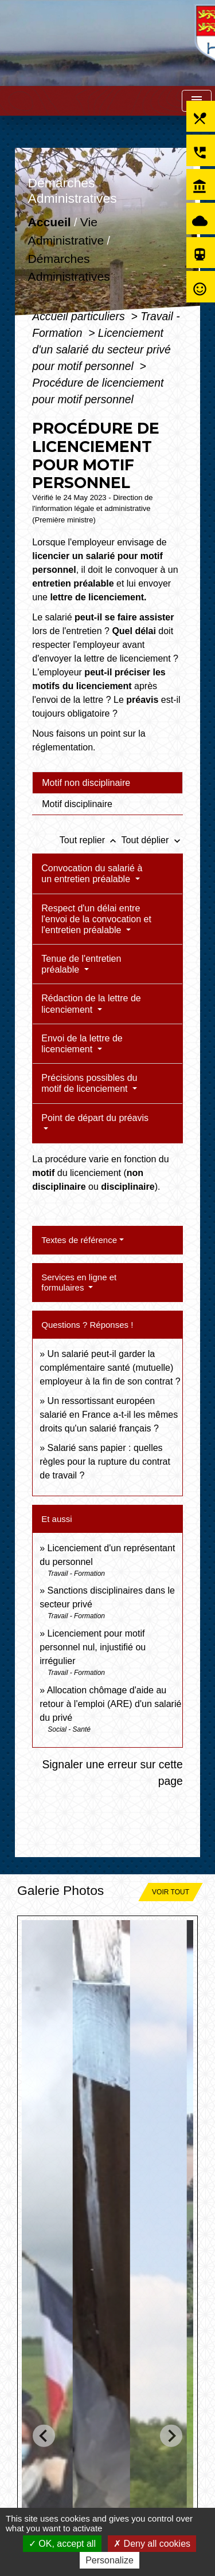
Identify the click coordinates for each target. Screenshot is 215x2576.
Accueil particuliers (80, 316)
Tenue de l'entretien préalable (81, 964)
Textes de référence (79, 1240)
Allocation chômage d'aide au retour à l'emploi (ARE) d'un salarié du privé (110, 1703)
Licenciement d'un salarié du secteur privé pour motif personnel (101, 349)
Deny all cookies (152, 2544)
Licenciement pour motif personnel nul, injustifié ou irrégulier (93, 1647)
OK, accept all (62, 2544)
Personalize (109, 2560)
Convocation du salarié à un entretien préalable (91, 873)
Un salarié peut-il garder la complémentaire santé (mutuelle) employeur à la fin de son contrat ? (110, 1367)
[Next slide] (171, 2435)
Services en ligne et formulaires (78, 1282)
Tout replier (91, 840)
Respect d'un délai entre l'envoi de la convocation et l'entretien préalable (96, 919)
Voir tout (170, 1892)
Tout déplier (152, 840)
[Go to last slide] (44, 2435)
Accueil (49, 222)
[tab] (107, 782)
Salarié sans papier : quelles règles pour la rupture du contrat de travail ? (105, 1461)
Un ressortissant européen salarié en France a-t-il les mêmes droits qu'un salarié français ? (109, 1414)
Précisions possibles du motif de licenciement (89, 1083)
